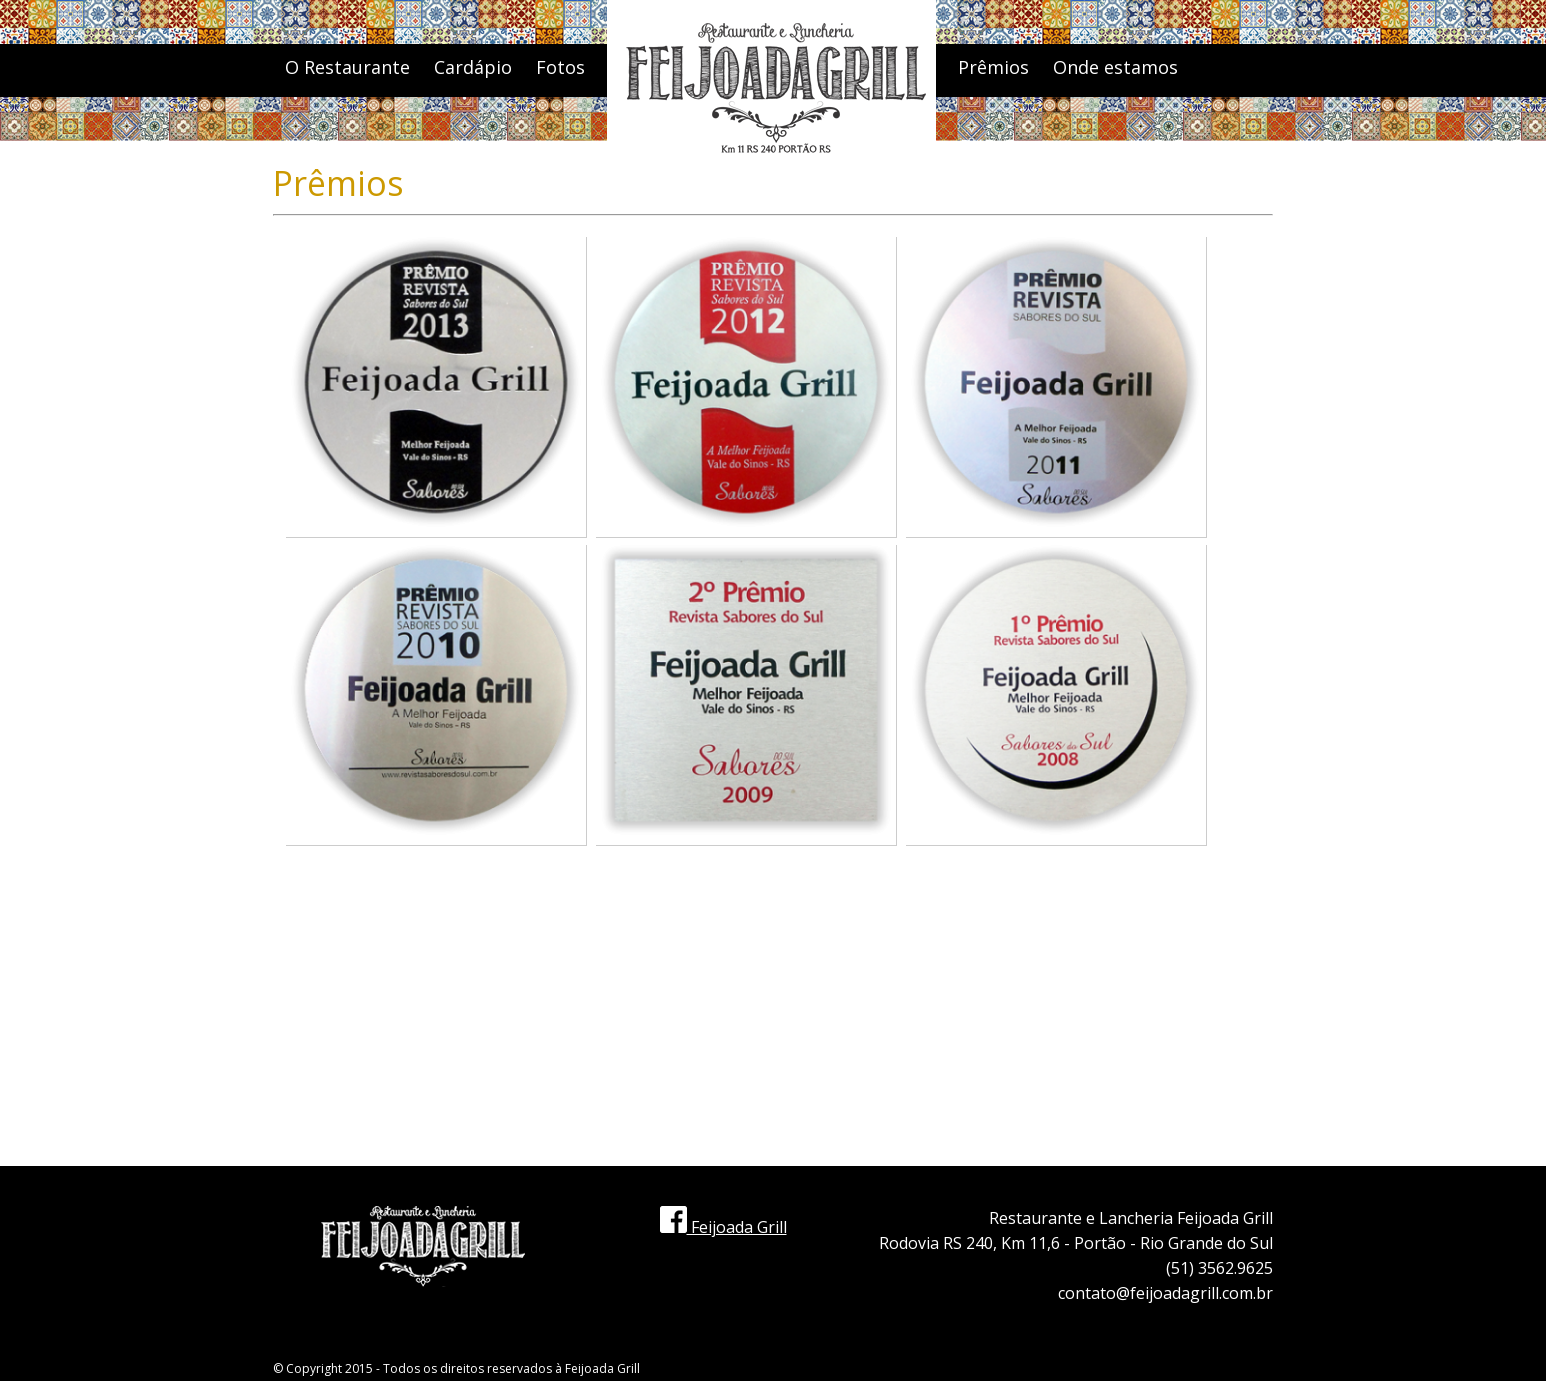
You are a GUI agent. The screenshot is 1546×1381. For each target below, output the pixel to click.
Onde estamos (1115, 67)
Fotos (560, 67)
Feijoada (589, 1368)
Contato (993, 146)
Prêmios (993, 67)
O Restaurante (347, 67)
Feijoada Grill (723, 1227)
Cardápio (473, 67)
